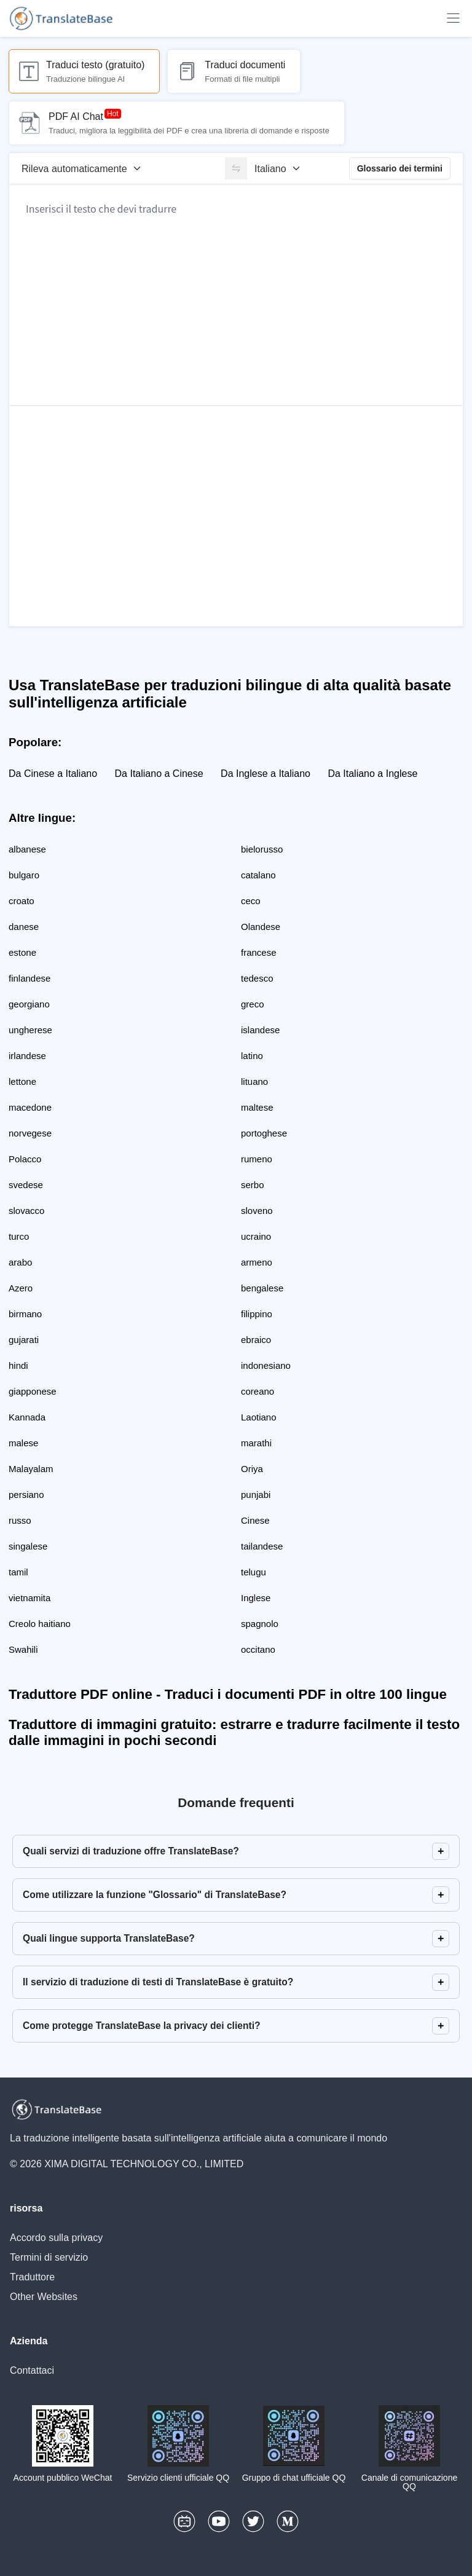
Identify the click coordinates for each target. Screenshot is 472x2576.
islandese (260, 1030)
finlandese (29, 978)
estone (22, 952)
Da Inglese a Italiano (265, 773)
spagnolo (259, 1623)
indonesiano (266, 1365)
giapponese (33, 1391)
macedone (30, 1107)
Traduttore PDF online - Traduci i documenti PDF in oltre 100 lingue (228, 1694)
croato (21, 901)
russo (20, 1520)
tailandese (262, 1546)
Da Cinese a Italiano (53, 773)
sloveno (257, 1210)
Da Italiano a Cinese (159, 773)
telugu (253, 1572)
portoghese (264, 1133)
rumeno (256, 1159)
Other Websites (43, 2296)
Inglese (255, 1598)
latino (252, 1055)
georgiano (29, 1004)
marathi (256, 1443)
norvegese (30, 1133)
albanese (27, 849)
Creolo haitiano (40, 1623)
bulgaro (24, 875)
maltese (257, 1107)
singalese (28, 1546)
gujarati (24, 1339)
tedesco (257, 978)
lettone (22, 1081)
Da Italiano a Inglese (372, 773)
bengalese (262, 1288)
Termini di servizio (49, 2257)
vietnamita (29, 1598)
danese (24, 926)
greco (252, 1004)
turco (19, 1236)
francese (259, 952)
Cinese (255, 1520)
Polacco (25, 1159)
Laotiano (259, 1417)
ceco (251, 901)
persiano (26, 1494)
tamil (18, 1572)
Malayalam (31, 1468)
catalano (258, 875)
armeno (256, 1262)
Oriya (252, 1468)
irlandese (27, 1055)
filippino (256, 1314)
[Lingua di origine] (85, 168)
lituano (254, 1081)
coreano (257, 1391)
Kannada (27, 1417)
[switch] (236, 168)
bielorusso (262, 849)
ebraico (256, 1339)
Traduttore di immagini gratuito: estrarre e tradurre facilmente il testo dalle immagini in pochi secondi (234, 1732)
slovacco (26, 1210)
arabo (20, 1262)
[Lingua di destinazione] (281, 168)
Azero (21, 1288)
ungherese (30, 1030)
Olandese (260, 926)
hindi (18, 1365)
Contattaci (32, 2370)
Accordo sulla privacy (56, 2237)
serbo (252, 1185)
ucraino (256, 1236)
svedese (26, 1185)
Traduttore (32, 2277)
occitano (258, 1649)
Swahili (23, 1649)
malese (23, 1443)
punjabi (255, 1494)
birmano (25, 1314)
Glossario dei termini (399, 168)
